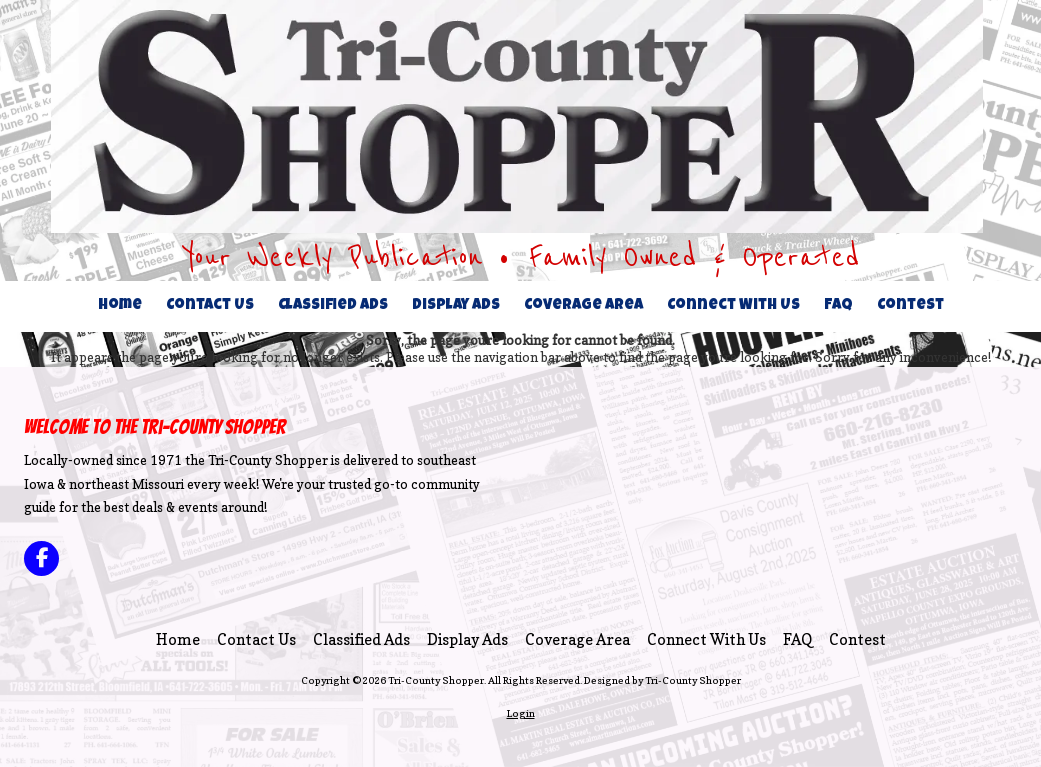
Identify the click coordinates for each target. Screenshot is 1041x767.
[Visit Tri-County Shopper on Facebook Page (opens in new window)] (41, 558)
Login (521, 713)
